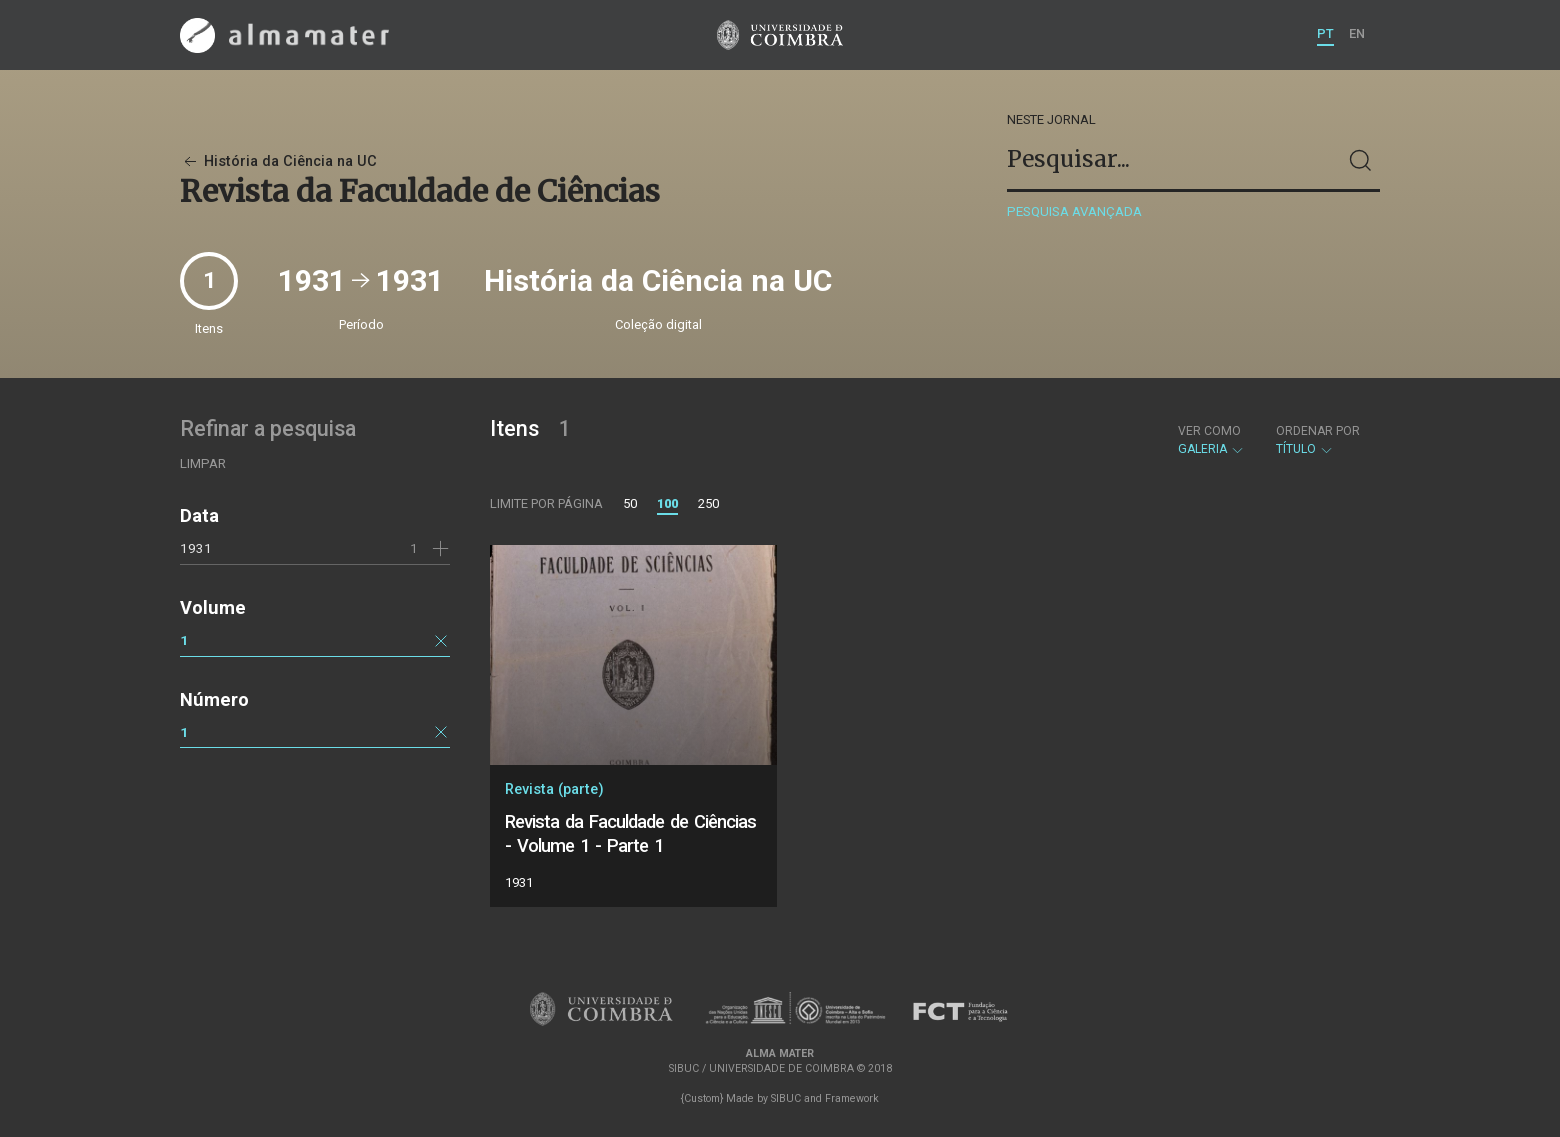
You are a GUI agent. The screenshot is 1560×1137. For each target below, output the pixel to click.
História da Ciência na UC (278, 161)
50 (630, 503)
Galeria (1211, 440)
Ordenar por (1318, 431)
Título (1318, 440)
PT (1325, 33)
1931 (196, 548)
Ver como (1209, 431)
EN (1357, 33)
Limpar (203, 463)
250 (708, 503)
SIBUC (786, 1098)
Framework (852, 1098)
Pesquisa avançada (1074, 211)
